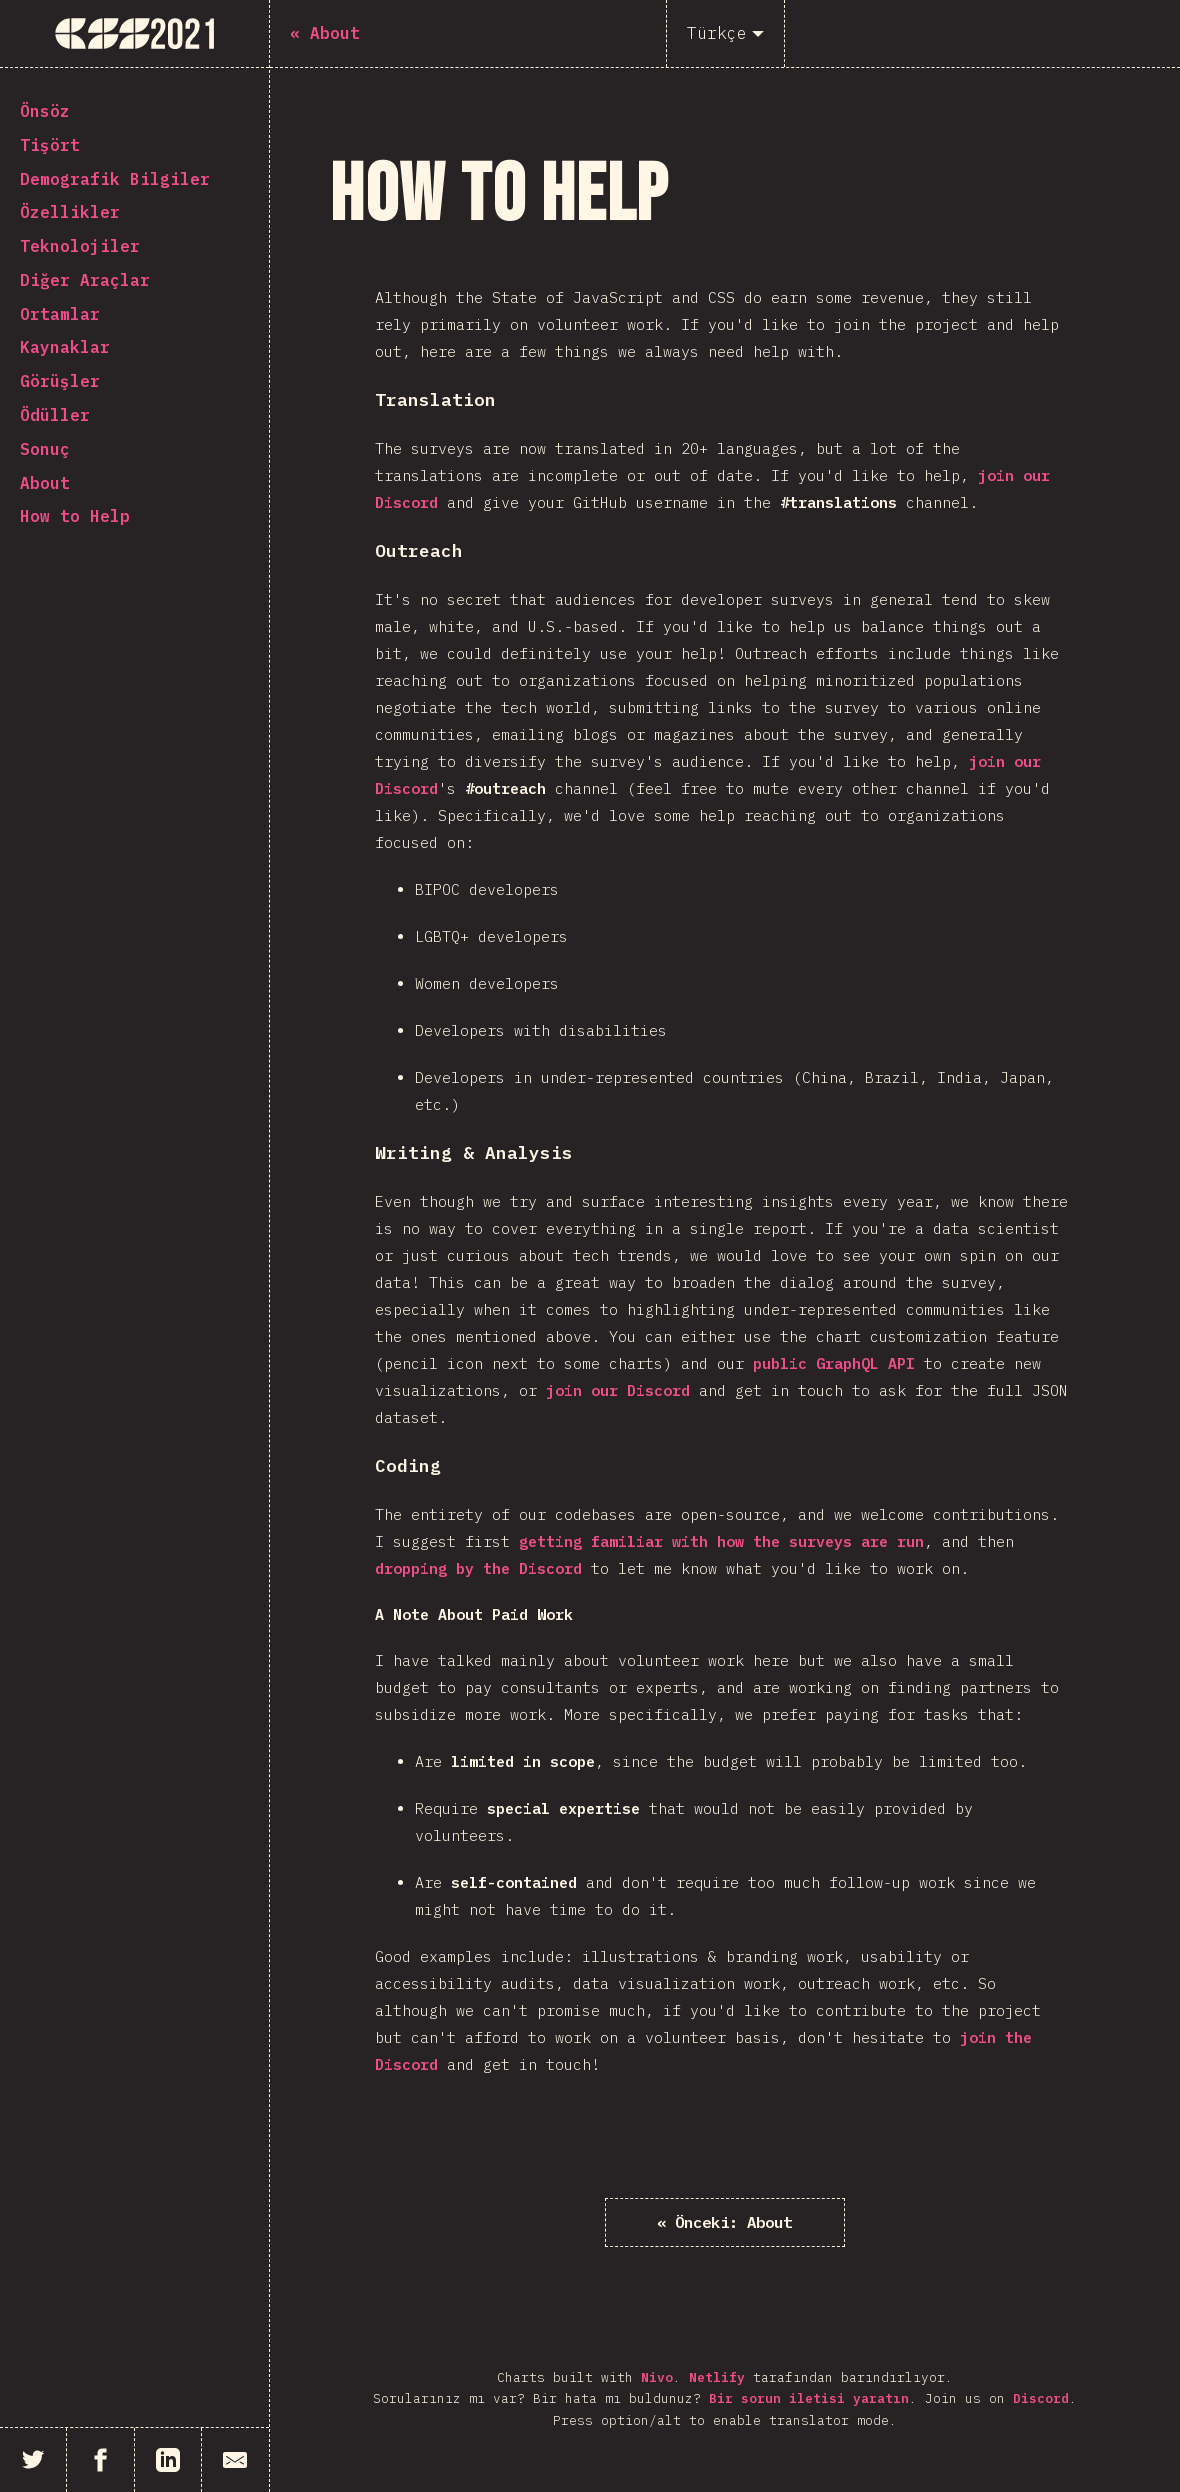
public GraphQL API (834, 1363)
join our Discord (618, 1390)
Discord (1041, 2399)
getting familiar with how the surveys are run (721, 1541)
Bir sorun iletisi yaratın (809, 2399)
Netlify (717, 2377)
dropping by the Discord (478, 1568)
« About (725, 2222)
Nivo (657, 2377)
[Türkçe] (725, 33)
